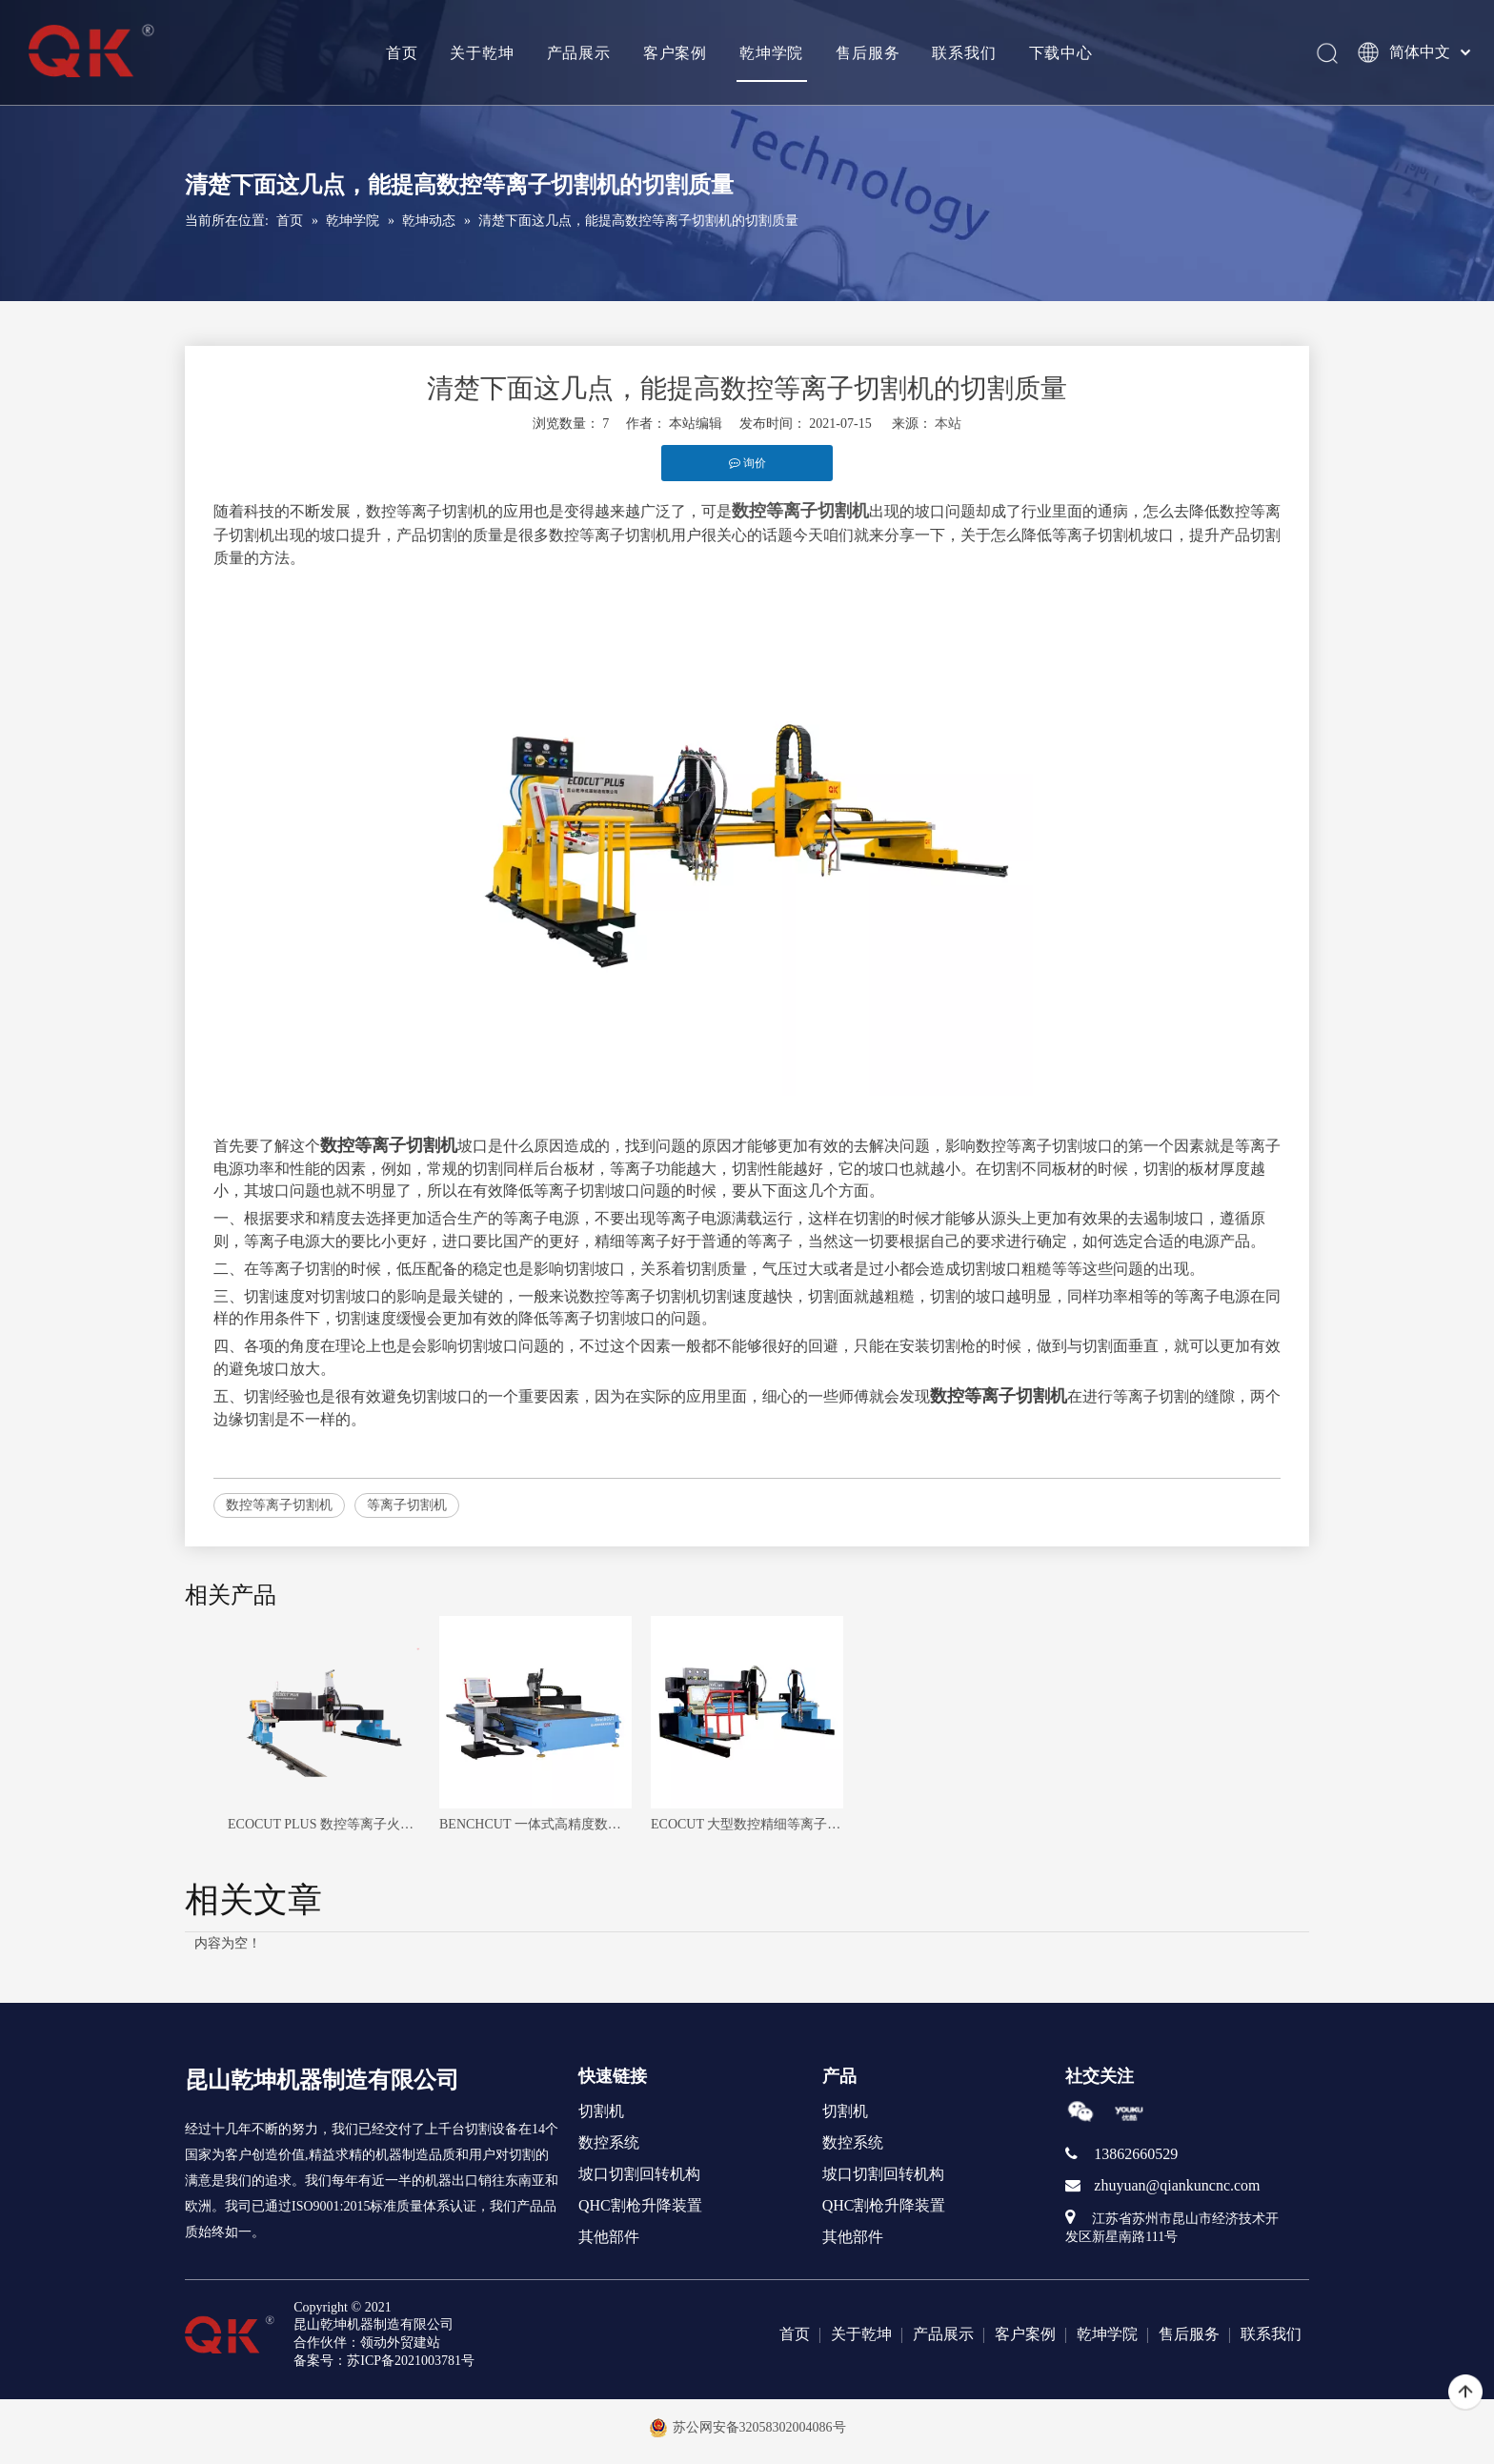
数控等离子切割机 (279, 1505)
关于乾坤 (482, 52)
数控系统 (608, 2142)
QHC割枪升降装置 (640, 2205)
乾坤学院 (770, 52)
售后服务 (866, 52)
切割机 (601, 2111)
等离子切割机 (407, 1505)
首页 (401, 52)
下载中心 (1060, 52)
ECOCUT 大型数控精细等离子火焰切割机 (747, 1824)
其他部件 (608, 2237)
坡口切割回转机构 (639, 2174)
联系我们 (964, 52)
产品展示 (578, 52)
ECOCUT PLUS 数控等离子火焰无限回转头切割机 (324, 1824)
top (1465, 2392)
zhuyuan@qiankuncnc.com (1177, 2185)
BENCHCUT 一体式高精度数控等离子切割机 (535, 1824)
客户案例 (674, 52)
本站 (948, 423)
